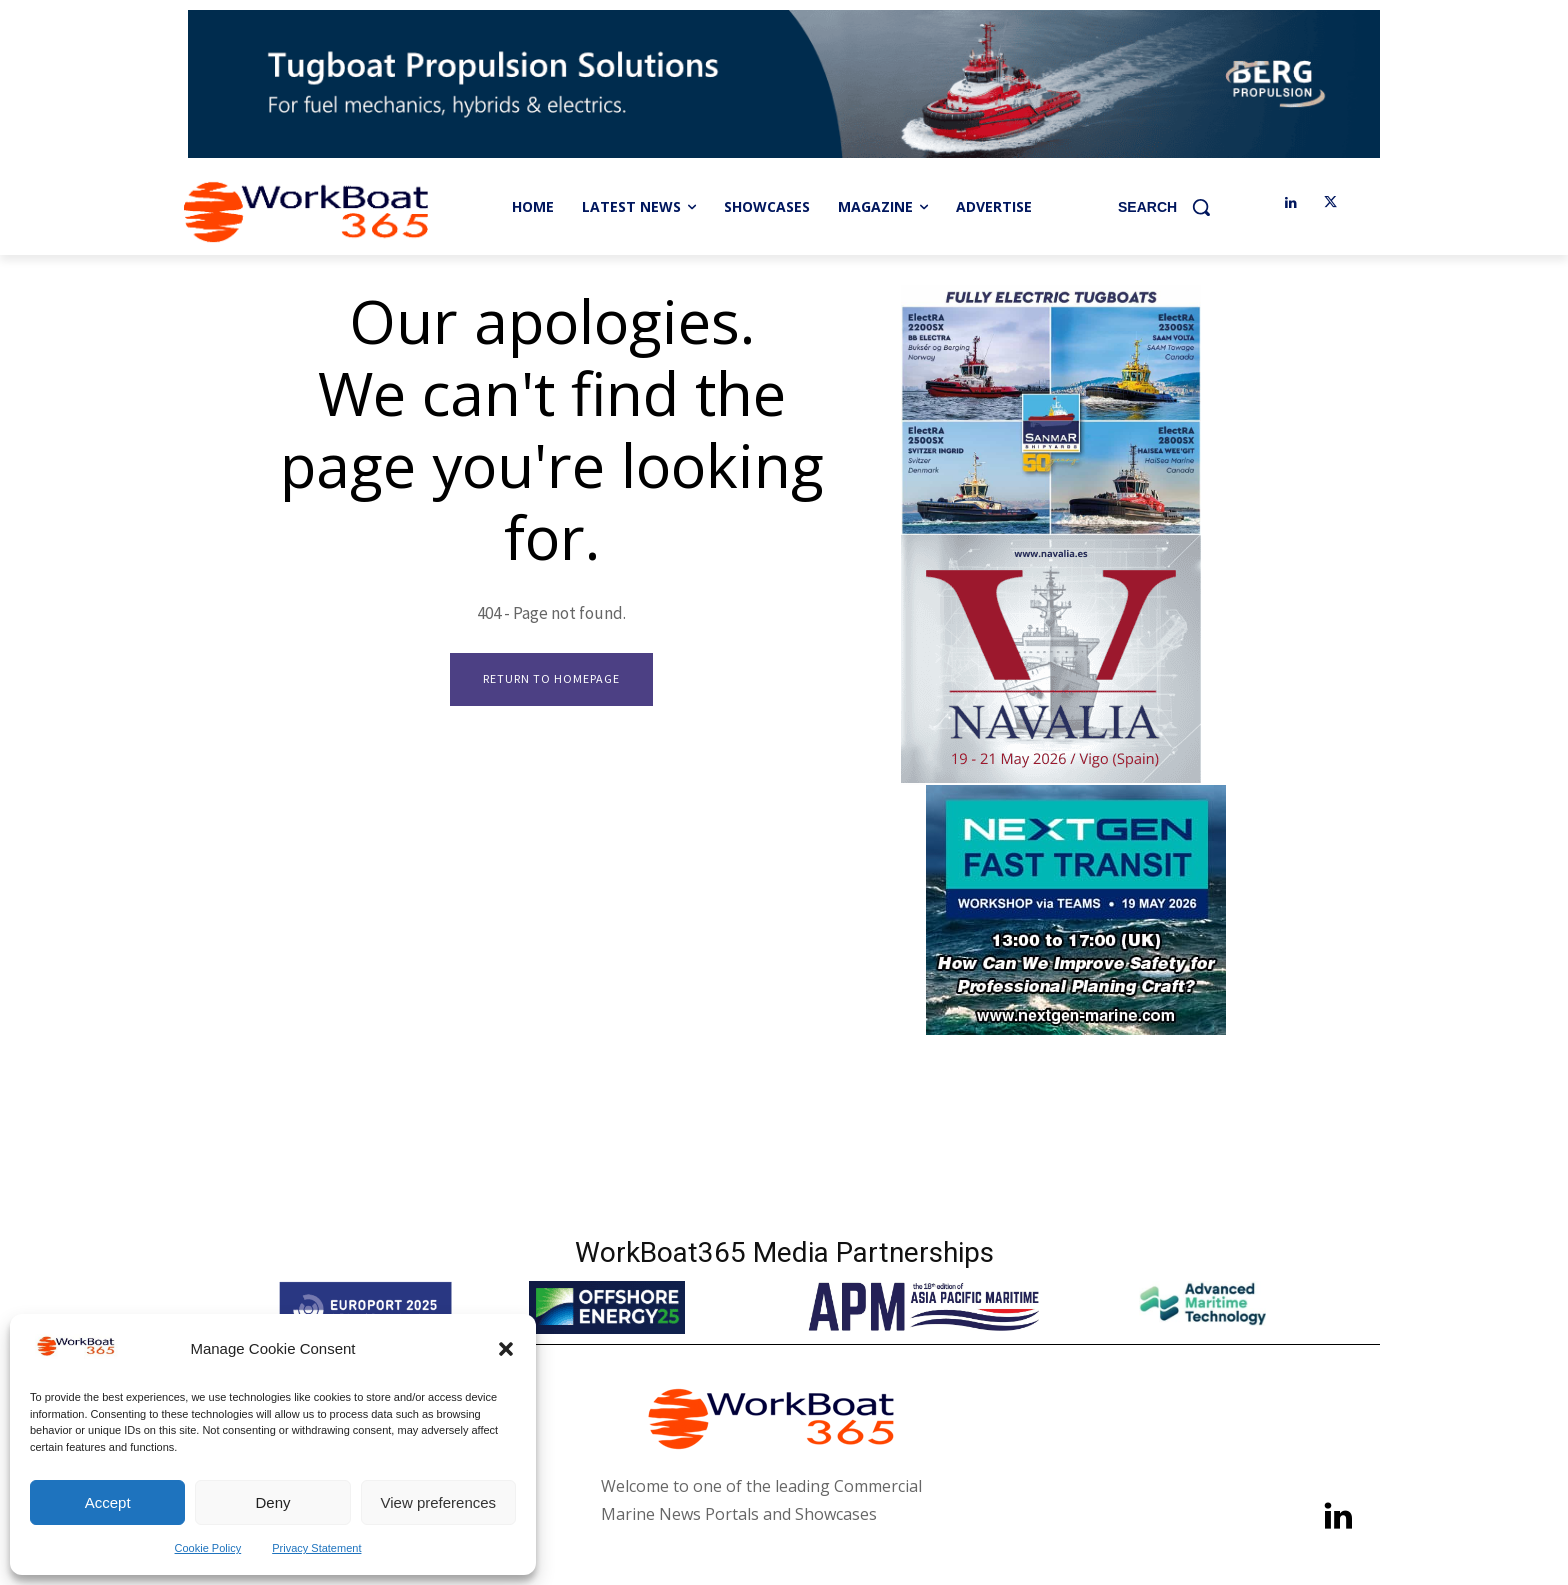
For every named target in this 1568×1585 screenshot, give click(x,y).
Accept (108, 1502)
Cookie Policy (208, 1548)
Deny (272, 1502)
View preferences (439, 1502)
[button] (506, 1349)
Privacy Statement (316, 1548)
